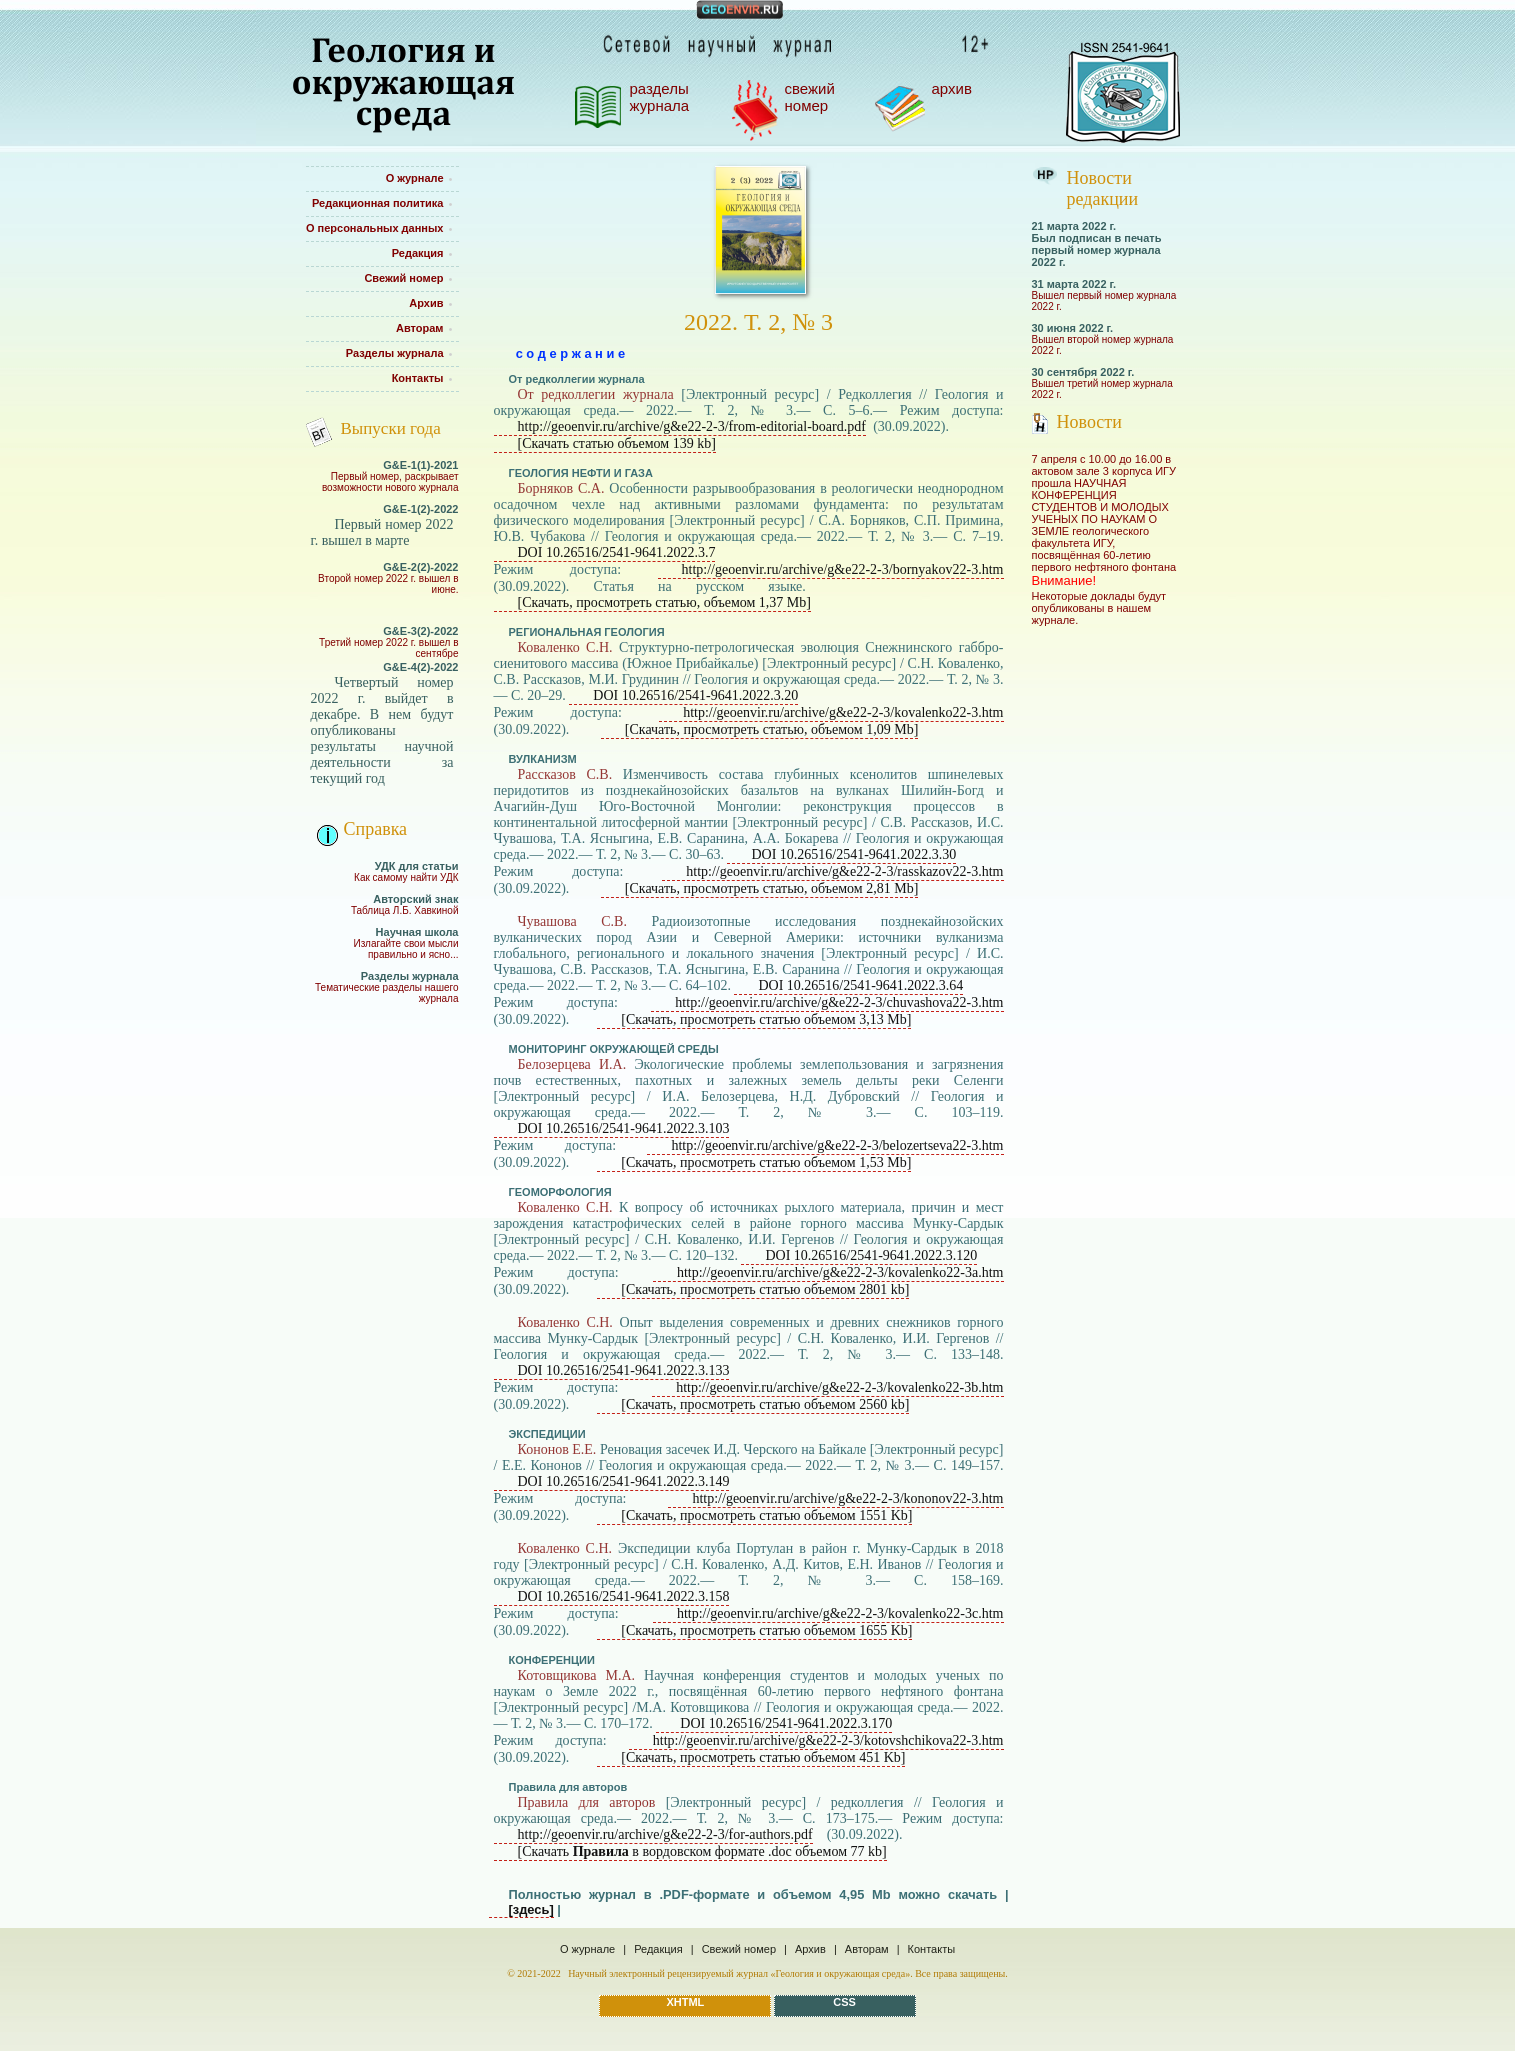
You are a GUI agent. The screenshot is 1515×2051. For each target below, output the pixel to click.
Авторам (867, 1949)
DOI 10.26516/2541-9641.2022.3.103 (624, 1128)
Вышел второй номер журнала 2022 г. (1103, 345)
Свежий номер (739, 1949)
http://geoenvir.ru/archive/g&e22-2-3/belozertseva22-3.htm (837, 1145)
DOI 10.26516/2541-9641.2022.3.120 (871, 1255)
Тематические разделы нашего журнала (386, 993)
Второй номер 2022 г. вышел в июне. (388, 584)
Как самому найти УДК (406, 877)
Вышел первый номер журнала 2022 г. (1104, 301)
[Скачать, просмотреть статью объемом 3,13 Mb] (766, 1019)
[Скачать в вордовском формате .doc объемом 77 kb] (702, 1851)
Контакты (932, 1949)
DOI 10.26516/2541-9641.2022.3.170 (786, 1723)
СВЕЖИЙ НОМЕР (810, 97)
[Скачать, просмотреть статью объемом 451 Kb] (763, 1757)
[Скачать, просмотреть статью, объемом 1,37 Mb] (664, 602)
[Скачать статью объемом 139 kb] (617, 443)
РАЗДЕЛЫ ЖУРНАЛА (660, 97)
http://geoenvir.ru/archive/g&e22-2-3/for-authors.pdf (665, 1834)
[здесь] (531, 1909)
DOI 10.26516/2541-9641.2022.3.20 (695, 695)
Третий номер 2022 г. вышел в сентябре (388, 648)
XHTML (685, 2002)
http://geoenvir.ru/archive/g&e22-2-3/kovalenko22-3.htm (843, 712)
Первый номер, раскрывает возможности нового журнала (390, 482)
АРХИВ (952, 88)
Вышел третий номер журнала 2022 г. (1102, 389)
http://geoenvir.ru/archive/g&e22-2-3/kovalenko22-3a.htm (840, 1272)
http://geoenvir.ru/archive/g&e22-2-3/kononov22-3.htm (847, 1498)
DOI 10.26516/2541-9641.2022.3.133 (624, 1370)
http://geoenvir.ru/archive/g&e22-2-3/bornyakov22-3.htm (843, 569)
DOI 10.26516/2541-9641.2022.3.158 (624, 1596)
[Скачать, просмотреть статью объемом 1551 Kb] (766, 1515)
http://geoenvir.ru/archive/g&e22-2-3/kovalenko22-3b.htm (839, 1387)
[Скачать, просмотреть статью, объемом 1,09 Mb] (771, 729)
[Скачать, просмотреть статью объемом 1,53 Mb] (766, 1162)
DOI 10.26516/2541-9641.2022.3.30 (853, 854)
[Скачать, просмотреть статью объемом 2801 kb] (765, 1289)
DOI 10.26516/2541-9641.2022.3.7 (617, 552)
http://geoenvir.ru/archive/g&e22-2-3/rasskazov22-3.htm (844, 871)
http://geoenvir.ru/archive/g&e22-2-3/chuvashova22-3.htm (839, 1002)
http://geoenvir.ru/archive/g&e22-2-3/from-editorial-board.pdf (692, 426)
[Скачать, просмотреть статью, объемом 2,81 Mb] (771, 888)
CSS (844, 2002)
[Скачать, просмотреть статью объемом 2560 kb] (765, 1404)
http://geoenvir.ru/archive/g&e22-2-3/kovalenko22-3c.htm (840, 1613)
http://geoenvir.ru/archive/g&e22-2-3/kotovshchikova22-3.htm (828, 1740)
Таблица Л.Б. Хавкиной (405, 910)
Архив (810, 1949)
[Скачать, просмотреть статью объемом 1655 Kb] (766, 1630)
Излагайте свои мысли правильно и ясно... (405, 949)
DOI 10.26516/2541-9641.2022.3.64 (860, 985)
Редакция (658, 1949)
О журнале (587, 1949)
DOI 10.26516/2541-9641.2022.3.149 (624, 1481)
